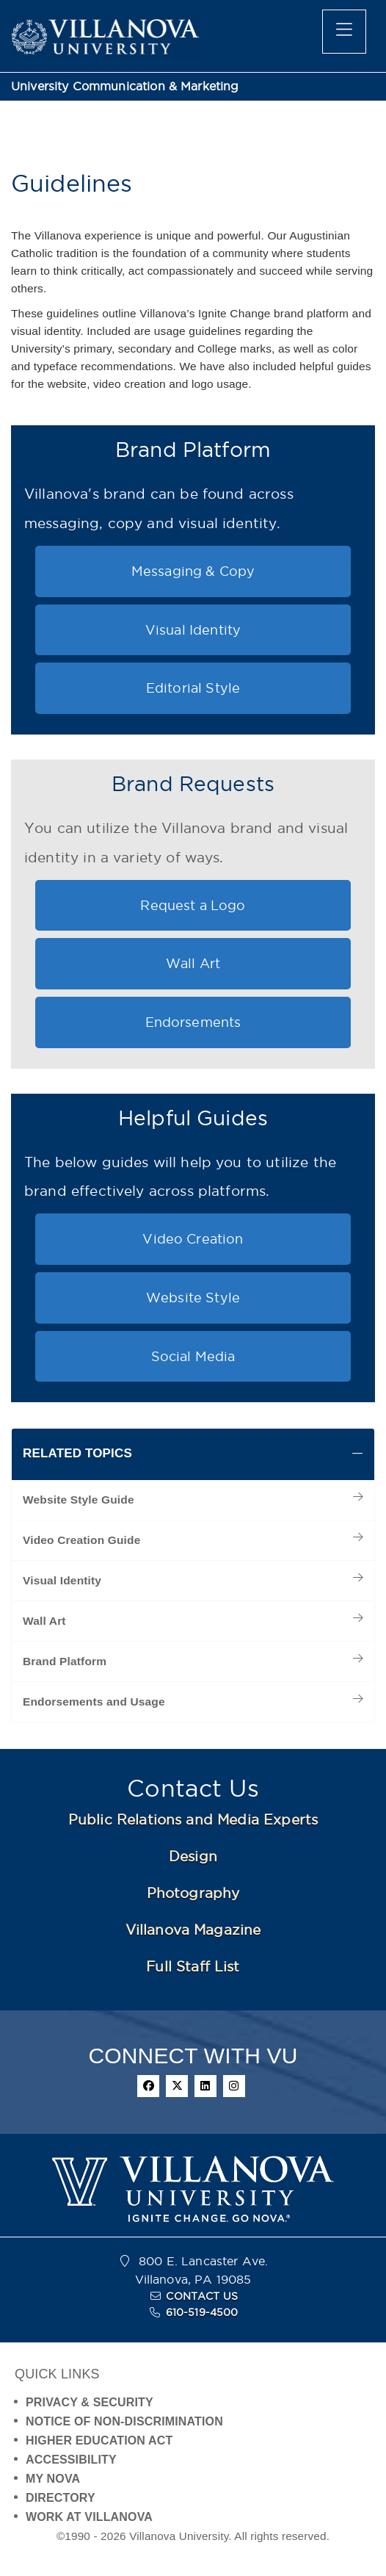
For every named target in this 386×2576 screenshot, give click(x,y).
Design (193, 1856)
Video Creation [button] (192, 1239)
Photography (193, 1893)
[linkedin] (205, 2086)
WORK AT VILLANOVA (89, 2517)
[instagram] (234, 2086)
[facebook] (148, 2086)
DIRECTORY (60, 2498)
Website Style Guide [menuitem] (78, 1499)
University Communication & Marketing (125, 86)
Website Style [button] (193, 1298)
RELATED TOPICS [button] (77, 1453)
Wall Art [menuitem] (44, 1620)
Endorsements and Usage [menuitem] (94, 1701)
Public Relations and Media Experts (193, 1819)
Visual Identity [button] (193, 630)
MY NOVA (53, 2478)
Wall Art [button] (193, 963)
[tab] (193, 1454)
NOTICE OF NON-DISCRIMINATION (124, 2421)
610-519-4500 (202, 2312)
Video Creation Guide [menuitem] (81, 1540)
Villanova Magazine (193, 1929)
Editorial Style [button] (193, 688)
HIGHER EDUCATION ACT (99, 2440)
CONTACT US (202, 2296)
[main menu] (344, 32)
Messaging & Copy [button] (193, 571)
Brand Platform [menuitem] (64, 1661)
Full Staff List (192, 1966)
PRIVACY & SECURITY (89, 2402)
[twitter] (177, 2086)
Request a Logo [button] (192, 905)
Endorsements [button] (193, 1022)
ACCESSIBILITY (71, 2459)
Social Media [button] (193, 1356)
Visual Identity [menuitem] (62, 1580)
